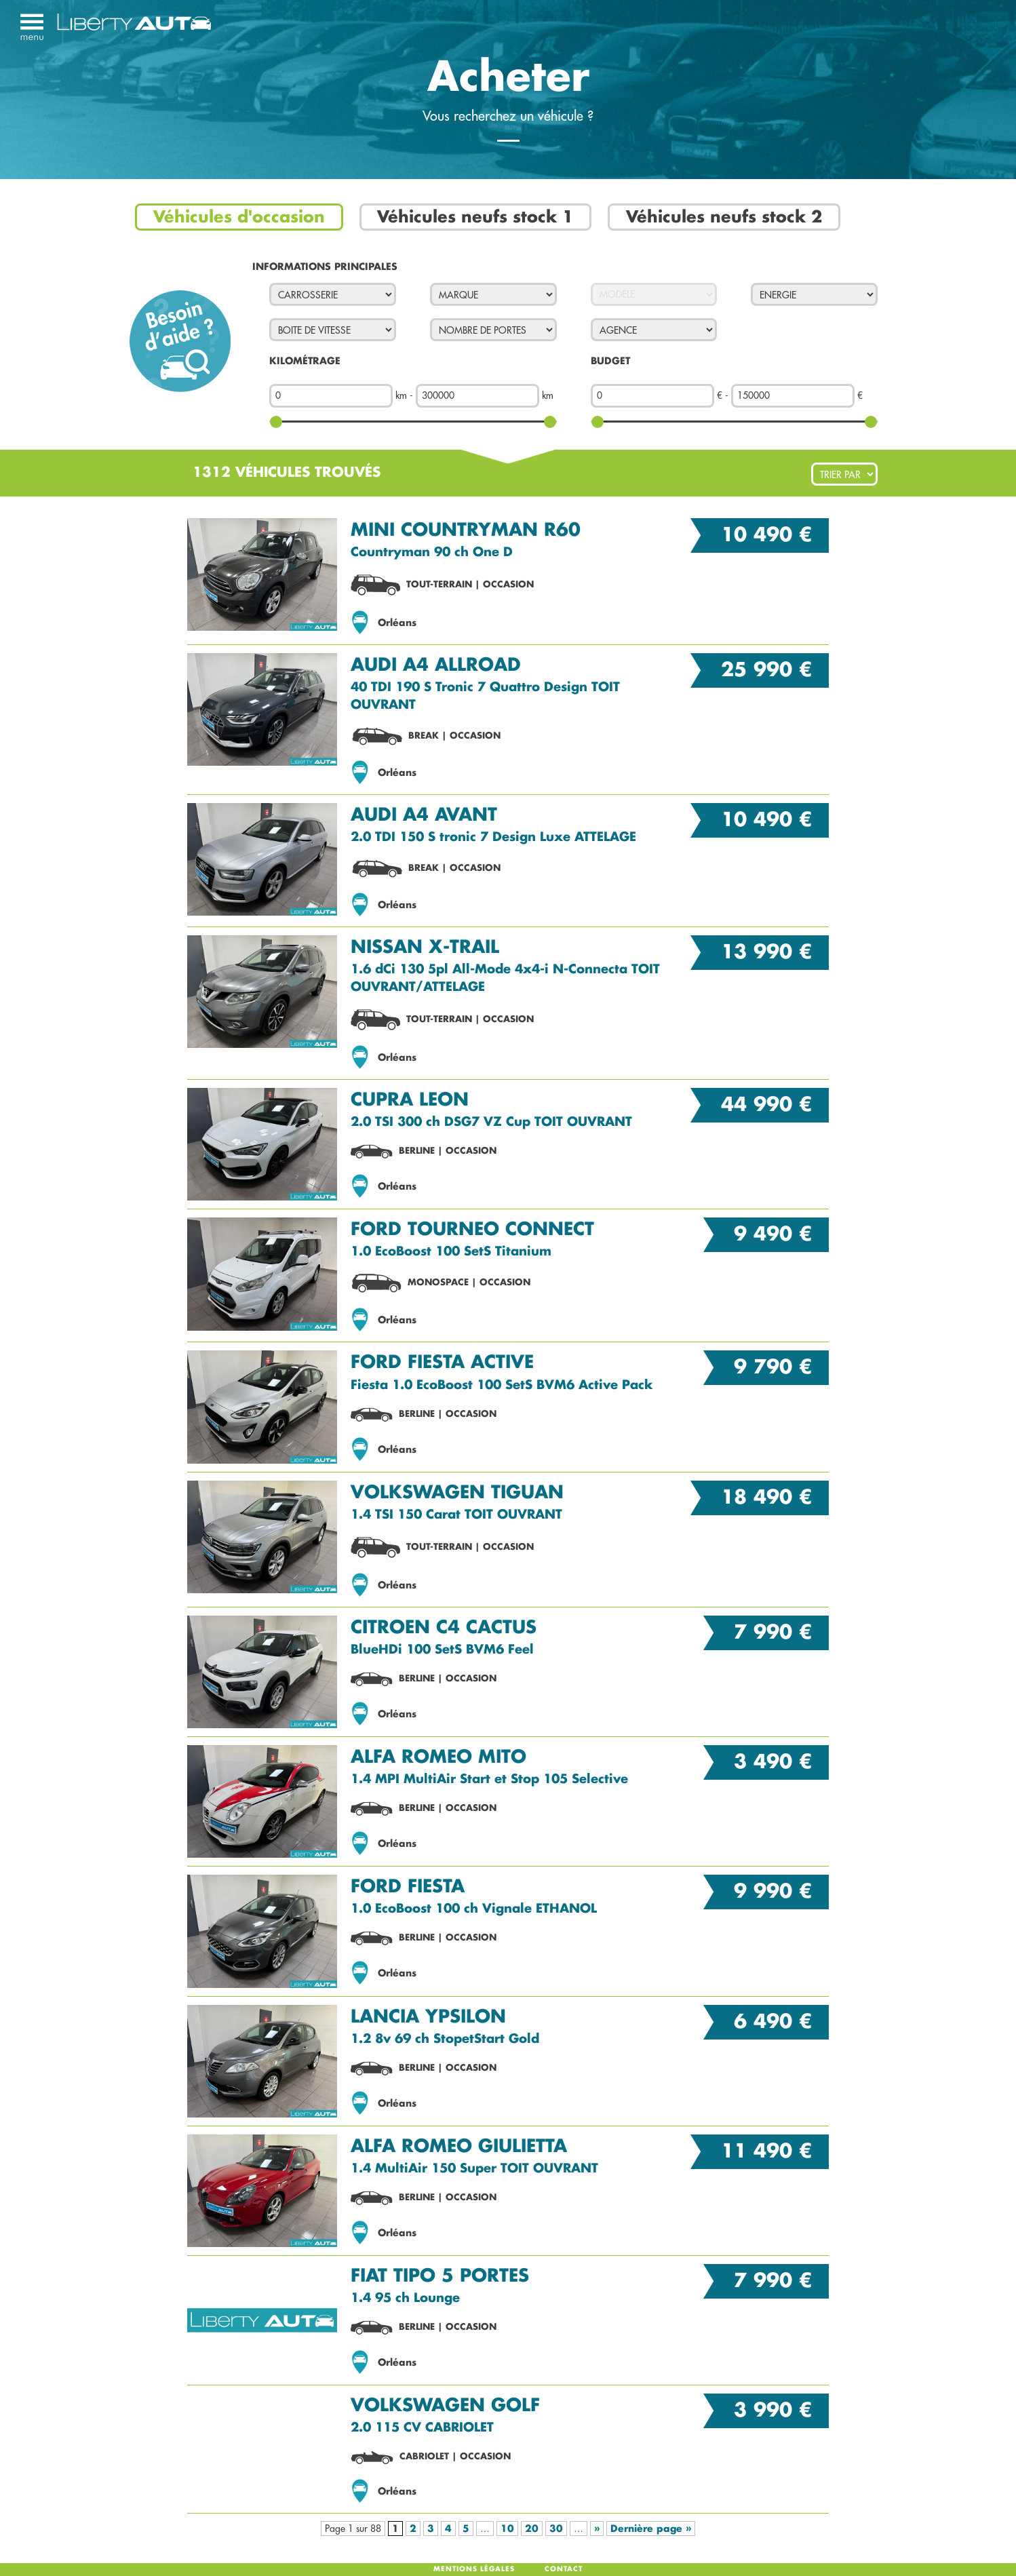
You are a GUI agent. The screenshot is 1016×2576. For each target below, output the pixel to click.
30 (556, 2528)
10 (507, 2528)
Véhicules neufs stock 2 (724, 217)
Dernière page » (650, 2528)
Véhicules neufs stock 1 (475, 217)
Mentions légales (474, 2569)
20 (532, 2528)
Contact (564, 2569)
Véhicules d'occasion (239, 217)
